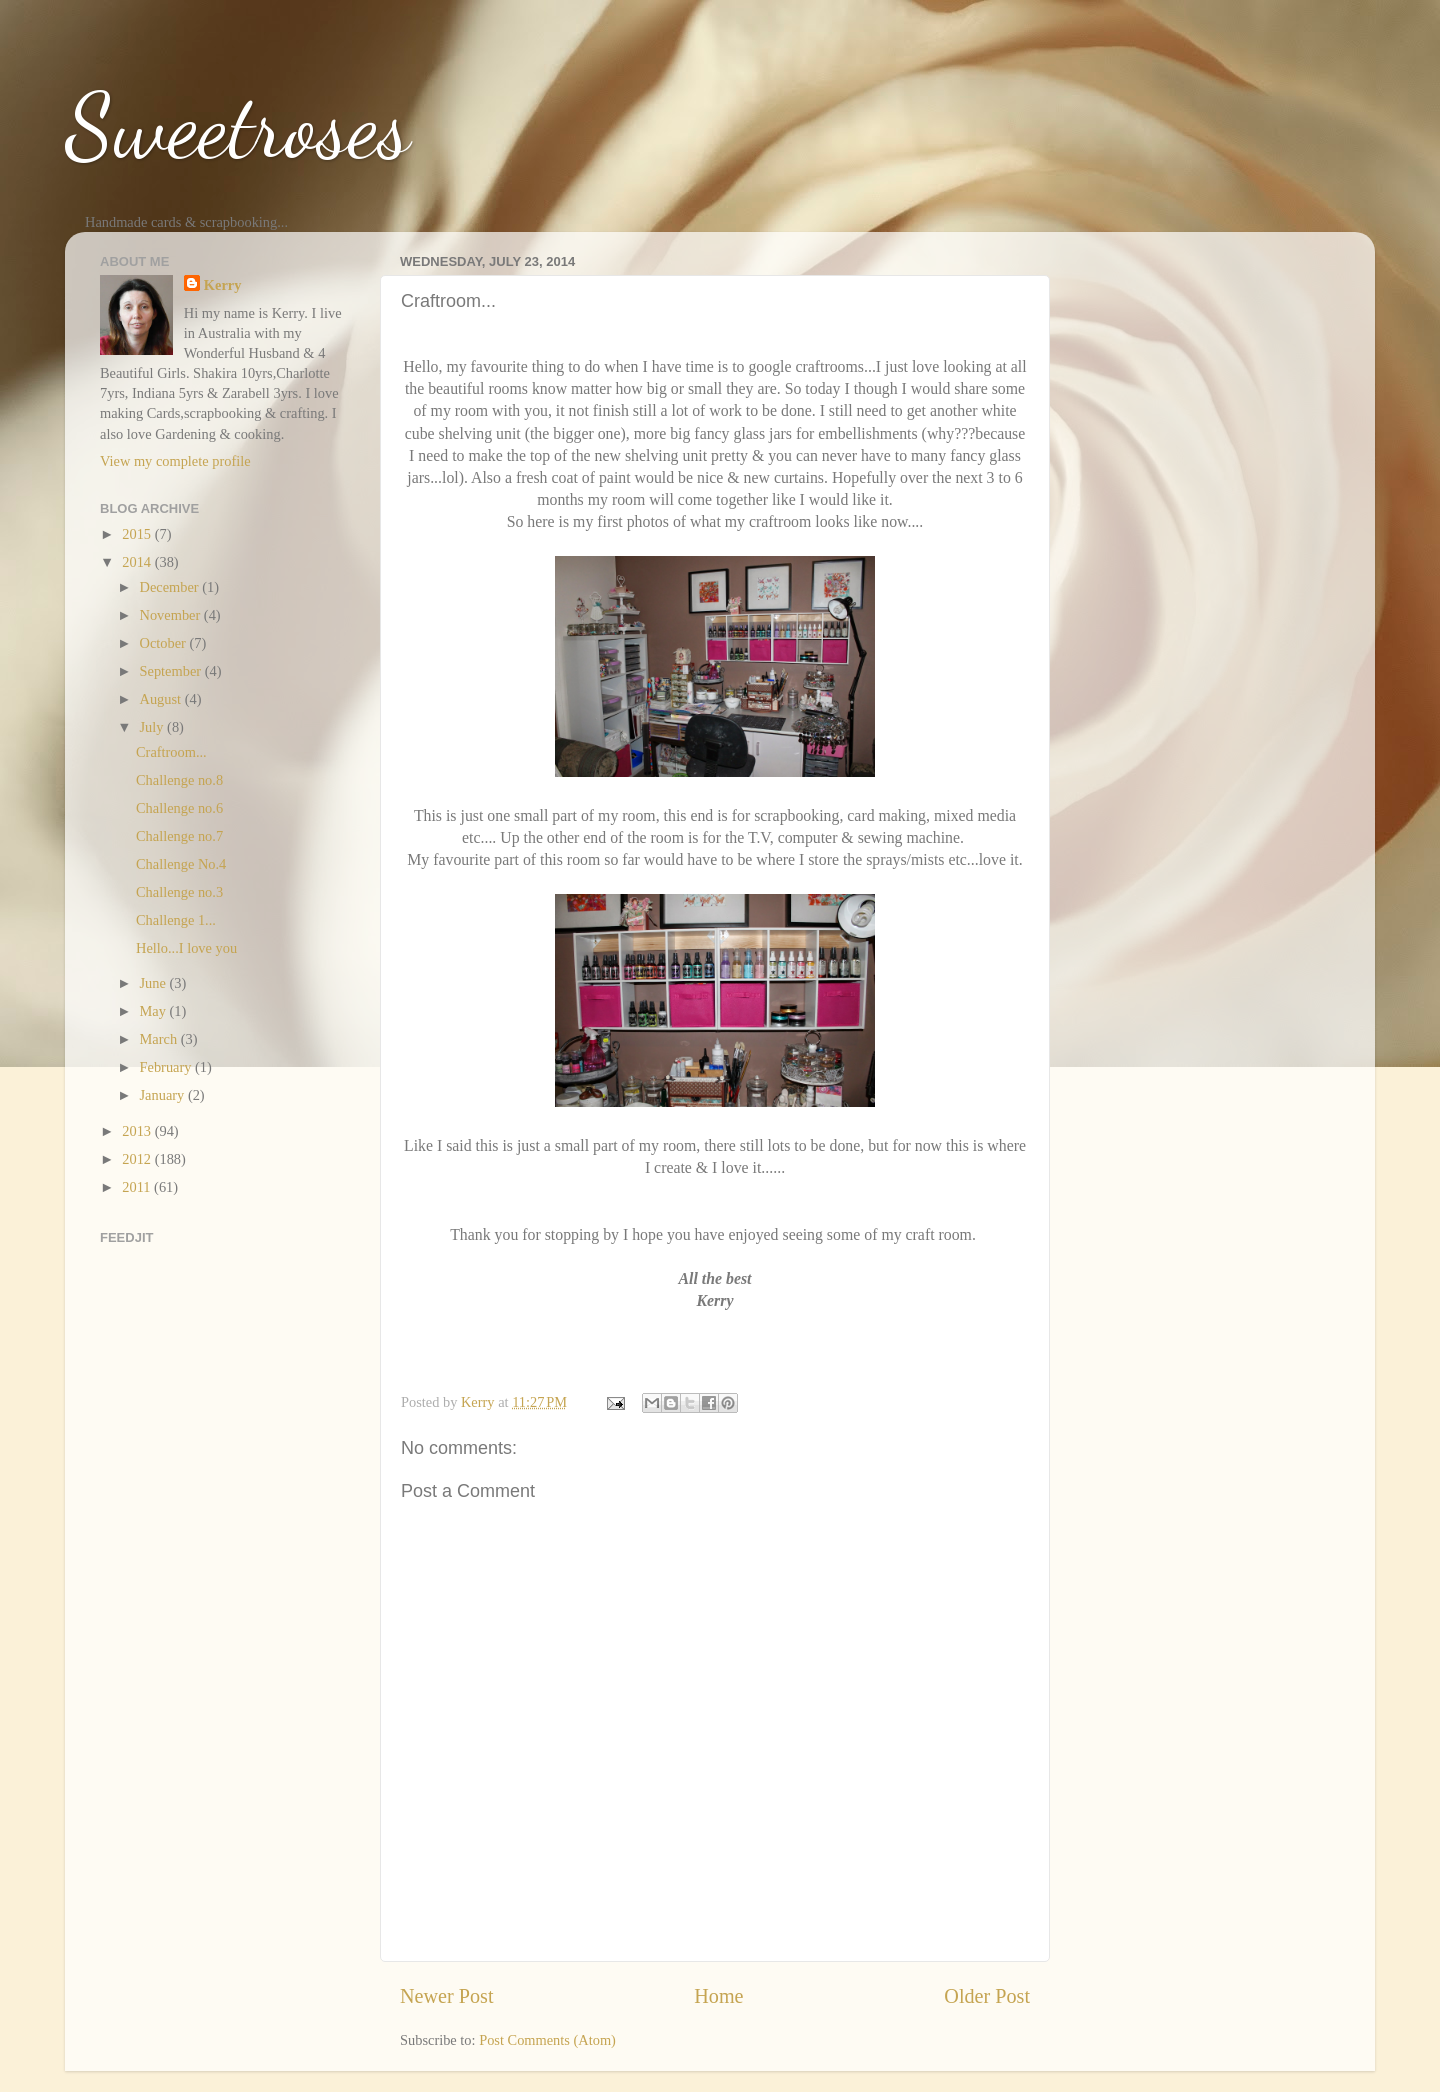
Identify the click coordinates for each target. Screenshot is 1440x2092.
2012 (138, 1159)
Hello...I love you (186, 948)
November (172, 615)
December (171, 587)
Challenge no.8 (179, 780)
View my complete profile (175, 461)
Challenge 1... (176, 920)
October (165, 643)
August (162, 699)
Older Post (987, 1996)
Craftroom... (171, 752)
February (168, 1067)
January (164, 1095)
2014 (138, 562)
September (172, 671)
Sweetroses (237, 126)
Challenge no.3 (179, 892)
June (155, 983)
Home (718, 1996)
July (154, 727)
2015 (138, 534)
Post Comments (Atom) (547, 2040)
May (155, 1011)
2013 (138, 1131)
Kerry (223, 285)
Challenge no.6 (179, 808)
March (160, 1039)
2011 (138, 1187)
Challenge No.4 (181, 864)
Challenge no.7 (179, 836)
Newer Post (447, 1996)
